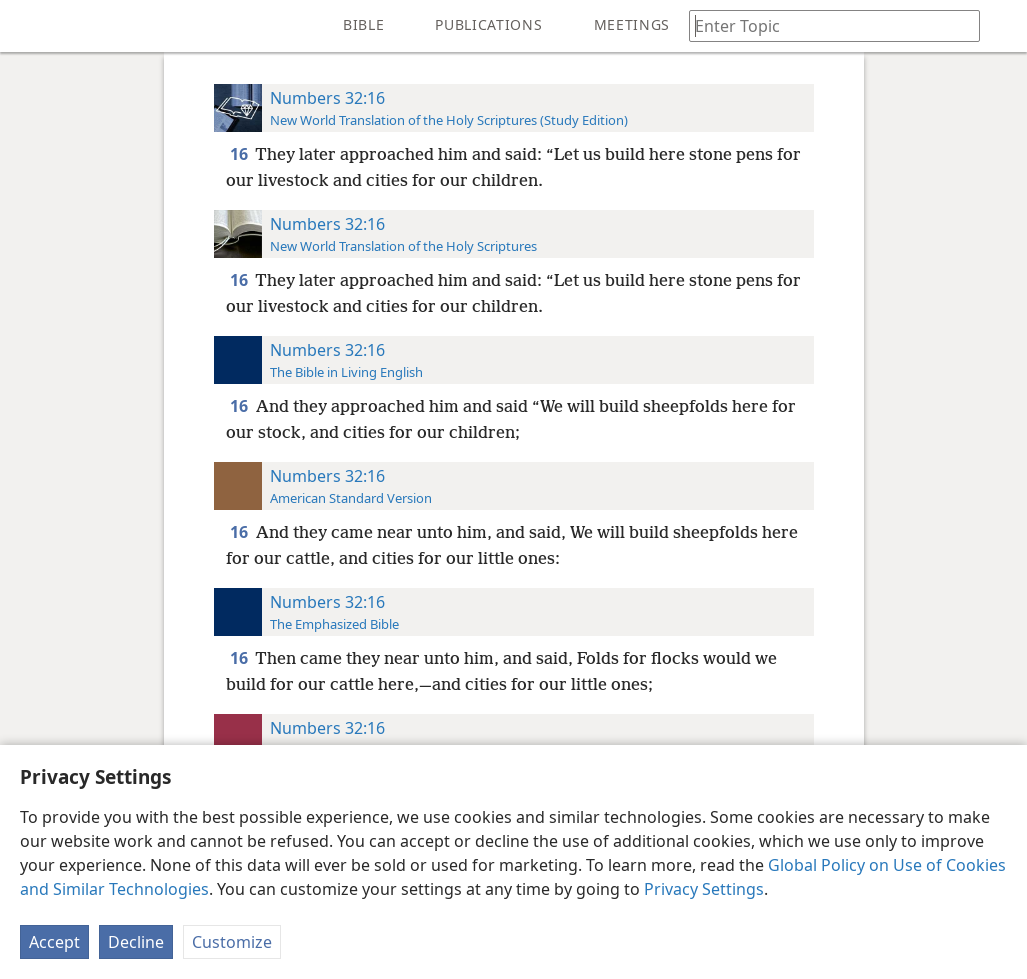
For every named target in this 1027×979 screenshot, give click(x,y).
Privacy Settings (704, 889)
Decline (136, 942)
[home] (30, 26)
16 (240, 154)
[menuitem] (30, 26)
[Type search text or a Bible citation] (825, 25)
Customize (232, 942)
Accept (54, 942)
